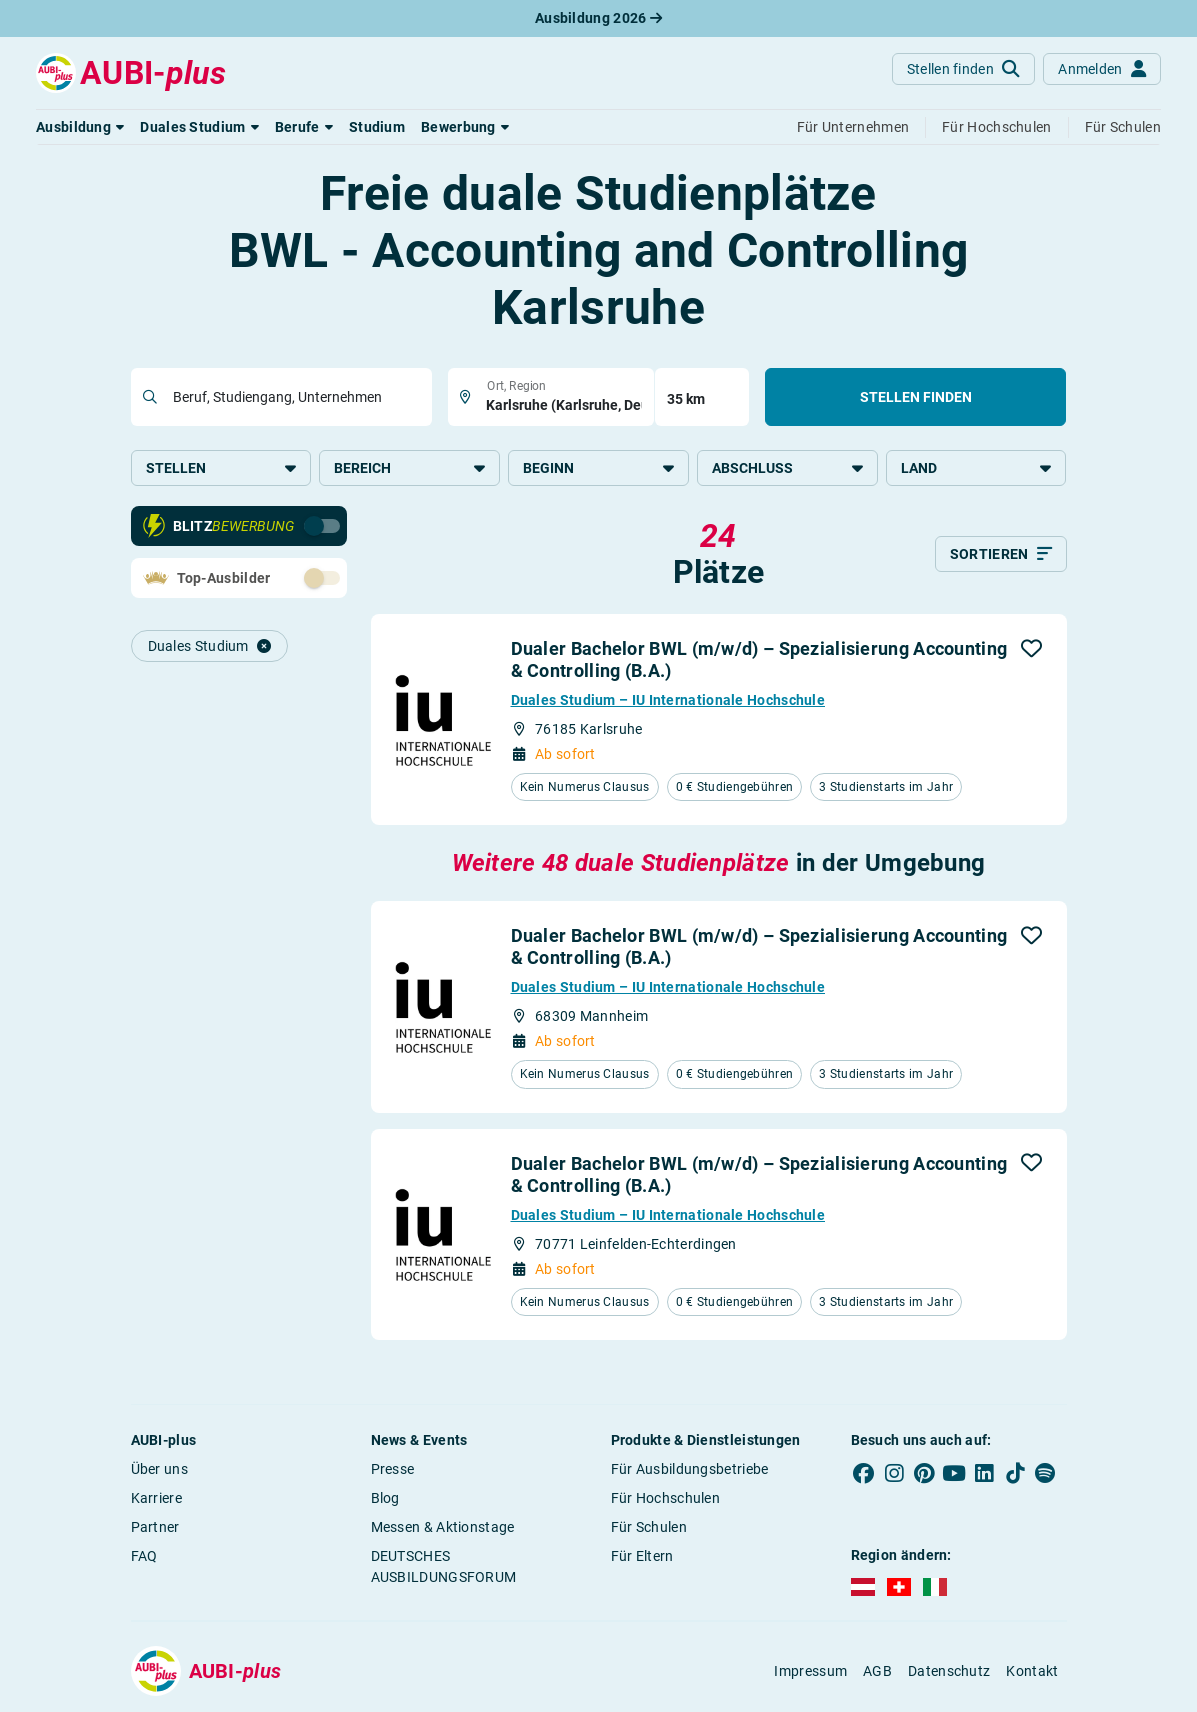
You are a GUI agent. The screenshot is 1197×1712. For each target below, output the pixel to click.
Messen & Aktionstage (443, 1527)
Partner (155, 1527)
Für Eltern (642, 1556)
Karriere (156, 1498)
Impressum (810, 1671)
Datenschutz (949, 1671)
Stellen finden (916, 397)
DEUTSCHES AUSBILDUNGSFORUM (444, 1566)
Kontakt (1032, 1671)
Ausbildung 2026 (598, 18)
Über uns (159, 1469)
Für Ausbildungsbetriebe (690, 1469)
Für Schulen (649, 1527)
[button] (80, 127)
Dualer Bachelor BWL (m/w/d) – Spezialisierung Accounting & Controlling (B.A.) (759, 659)
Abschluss (787, 468)
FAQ (144, 1556)
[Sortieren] (1001, 554)
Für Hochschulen (666, 1498)
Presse (393, 1469)
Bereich (409, 468)
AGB (877, 1671)
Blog (385, 1498)
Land (976, 468)
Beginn (598, 468)
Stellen (221, 468)
